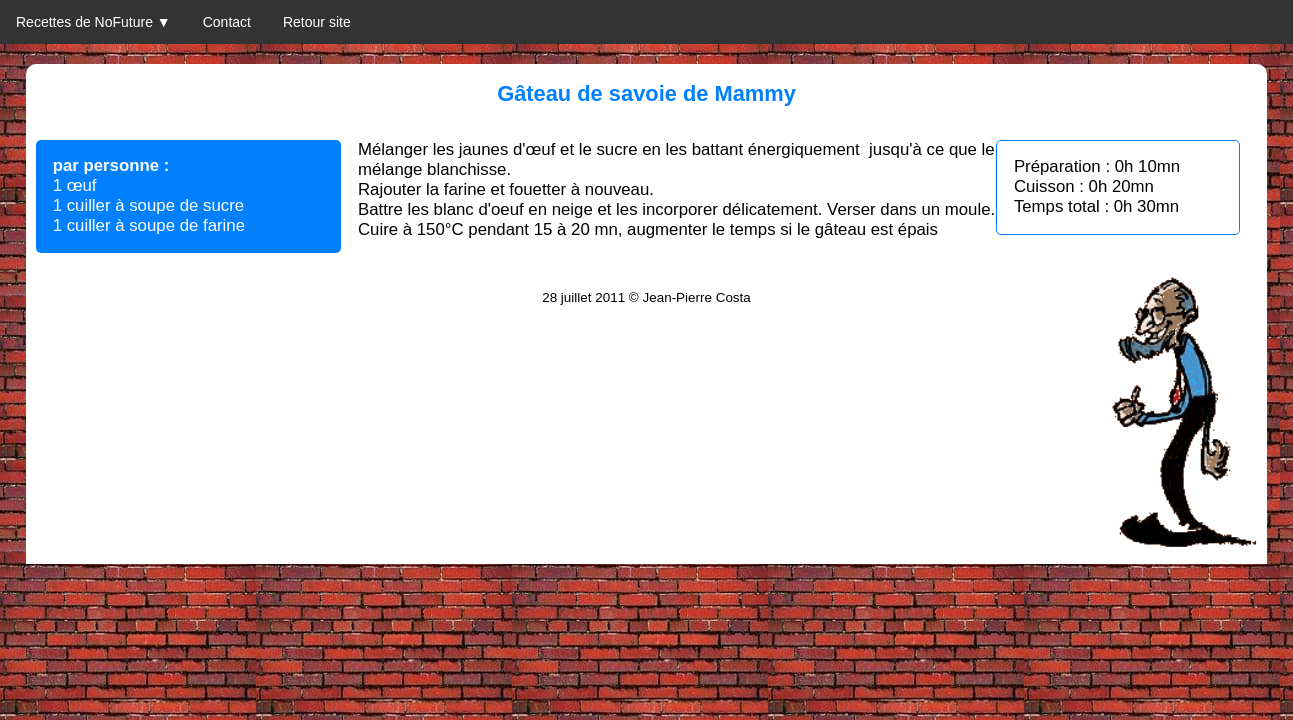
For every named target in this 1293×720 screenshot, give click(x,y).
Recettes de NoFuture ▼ (93, 22)
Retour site (317, 22)
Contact (227, 22)
